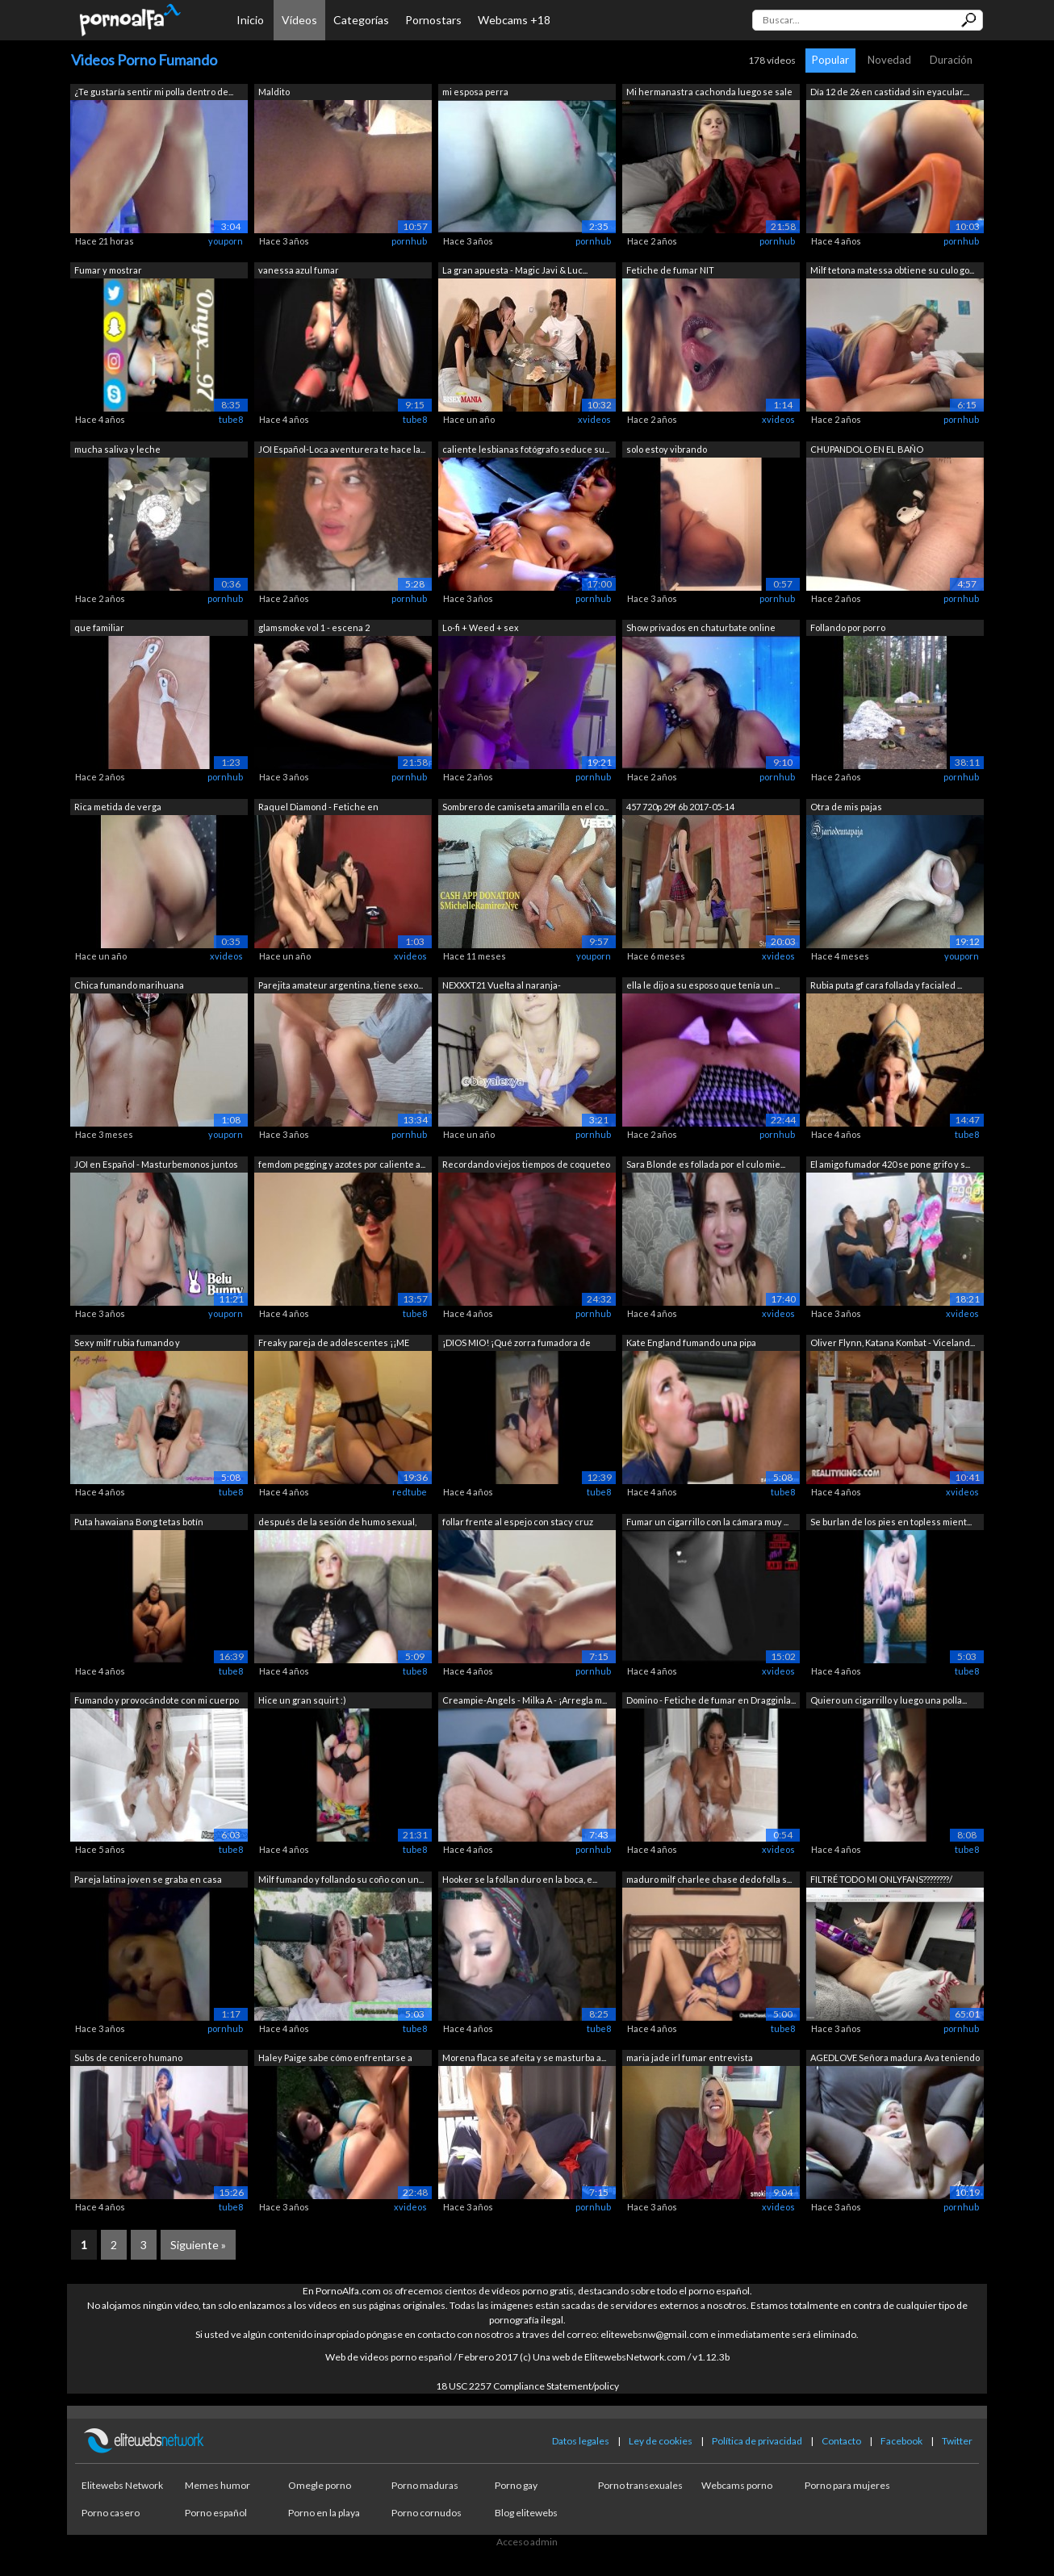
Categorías (361, 20)
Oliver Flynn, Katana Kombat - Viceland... (892, 1342)
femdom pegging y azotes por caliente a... (341, 1164)
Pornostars (433, 20)
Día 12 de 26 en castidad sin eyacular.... (889, 91)
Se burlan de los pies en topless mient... (891, 1521)
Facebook (901, 2441)
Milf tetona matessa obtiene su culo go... (892, 270)
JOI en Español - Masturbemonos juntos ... (156, 1166)
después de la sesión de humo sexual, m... (337, 1523)
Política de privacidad (757, 2441)
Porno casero (111, 2513)
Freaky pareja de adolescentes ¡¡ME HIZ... (333, 1344)
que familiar (99, 627)
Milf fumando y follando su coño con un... (341, 1879)
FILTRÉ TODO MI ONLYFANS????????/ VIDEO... (881, 1881)
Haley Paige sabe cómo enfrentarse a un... (335, 2059)
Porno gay (516, 2485)
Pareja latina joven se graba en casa (148, 1879)
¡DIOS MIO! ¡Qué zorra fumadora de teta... (516, 1344)
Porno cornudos (426, 2513)
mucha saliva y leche (117, 449)
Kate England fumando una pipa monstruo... (691, 1344)
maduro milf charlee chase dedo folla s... (709, 1879)
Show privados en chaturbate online (701, 627)
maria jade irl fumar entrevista (689, 2057)
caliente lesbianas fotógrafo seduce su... (525, 449)
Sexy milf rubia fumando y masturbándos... (127, 1344)
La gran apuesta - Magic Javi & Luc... (515, 270)
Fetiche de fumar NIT (670, 270)
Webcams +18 (514, 20)
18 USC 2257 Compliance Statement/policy (527, 2386)
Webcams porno (736, 2485)
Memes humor (217, 2485)
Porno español (216, 2513)
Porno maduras (424, 2485)
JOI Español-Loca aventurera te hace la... (341, 449)
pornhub (409, 241)
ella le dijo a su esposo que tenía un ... (703, 985)
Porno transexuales (640, 2485)
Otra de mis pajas (846, 806)
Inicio (250, 20)
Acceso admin (527, 2542)
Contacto (841, 2441)
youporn (225, 241)
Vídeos (299, 20)
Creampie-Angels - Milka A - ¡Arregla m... (524, 1700)
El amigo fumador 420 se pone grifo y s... (890, 1164)
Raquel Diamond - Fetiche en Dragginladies (318, 808)
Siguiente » (198, 2245)
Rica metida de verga (117, 806)
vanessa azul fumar (298, 270)
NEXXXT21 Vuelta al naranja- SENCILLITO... (501, 986)
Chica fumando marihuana (129, 985)
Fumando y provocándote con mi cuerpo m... (156, 1701)
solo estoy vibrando (666, 449)
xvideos (594, 419)
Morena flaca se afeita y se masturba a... (524, 2057)
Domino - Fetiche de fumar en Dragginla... (711, 1700)
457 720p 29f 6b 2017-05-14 (680, 806)
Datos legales (580, 2441)
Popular (830, 59)
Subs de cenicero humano (128, 2057)
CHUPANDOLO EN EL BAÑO (866, 449)
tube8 (231, 419)
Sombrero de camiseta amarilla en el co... (525, 806)
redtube (409, 1492)
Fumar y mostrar (108, 270)
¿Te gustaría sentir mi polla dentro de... (153, 91)
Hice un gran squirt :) (302, 1700)
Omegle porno (319, 2485)
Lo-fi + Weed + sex (480, 627)
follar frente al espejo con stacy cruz (517, 1521)
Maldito (274, 91)
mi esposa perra (475, 91)
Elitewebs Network (122, 2485)
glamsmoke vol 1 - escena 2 (314, 627)
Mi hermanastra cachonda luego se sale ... (709, 93)
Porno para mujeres (847, 2485)
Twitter (957, 2441)
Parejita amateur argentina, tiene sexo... (340, 985)
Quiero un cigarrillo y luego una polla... (888, 1700)
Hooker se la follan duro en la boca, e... (519, 1879)
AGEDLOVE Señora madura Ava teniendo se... (895, 2059)
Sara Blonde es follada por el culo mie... (705, 1164)
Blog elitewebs (526, 2513)
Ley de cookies (660, 2441)
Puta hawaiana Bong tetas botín (138, 1521)
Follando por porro (847, 627)
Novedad (889, 59)
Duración (951, 59)
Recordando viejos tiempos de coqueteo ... (526, 1166)
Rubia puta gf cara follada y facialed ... (886, 985)
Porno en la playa (324, 2513)
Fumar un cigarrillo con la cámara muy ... (707, 1521)
